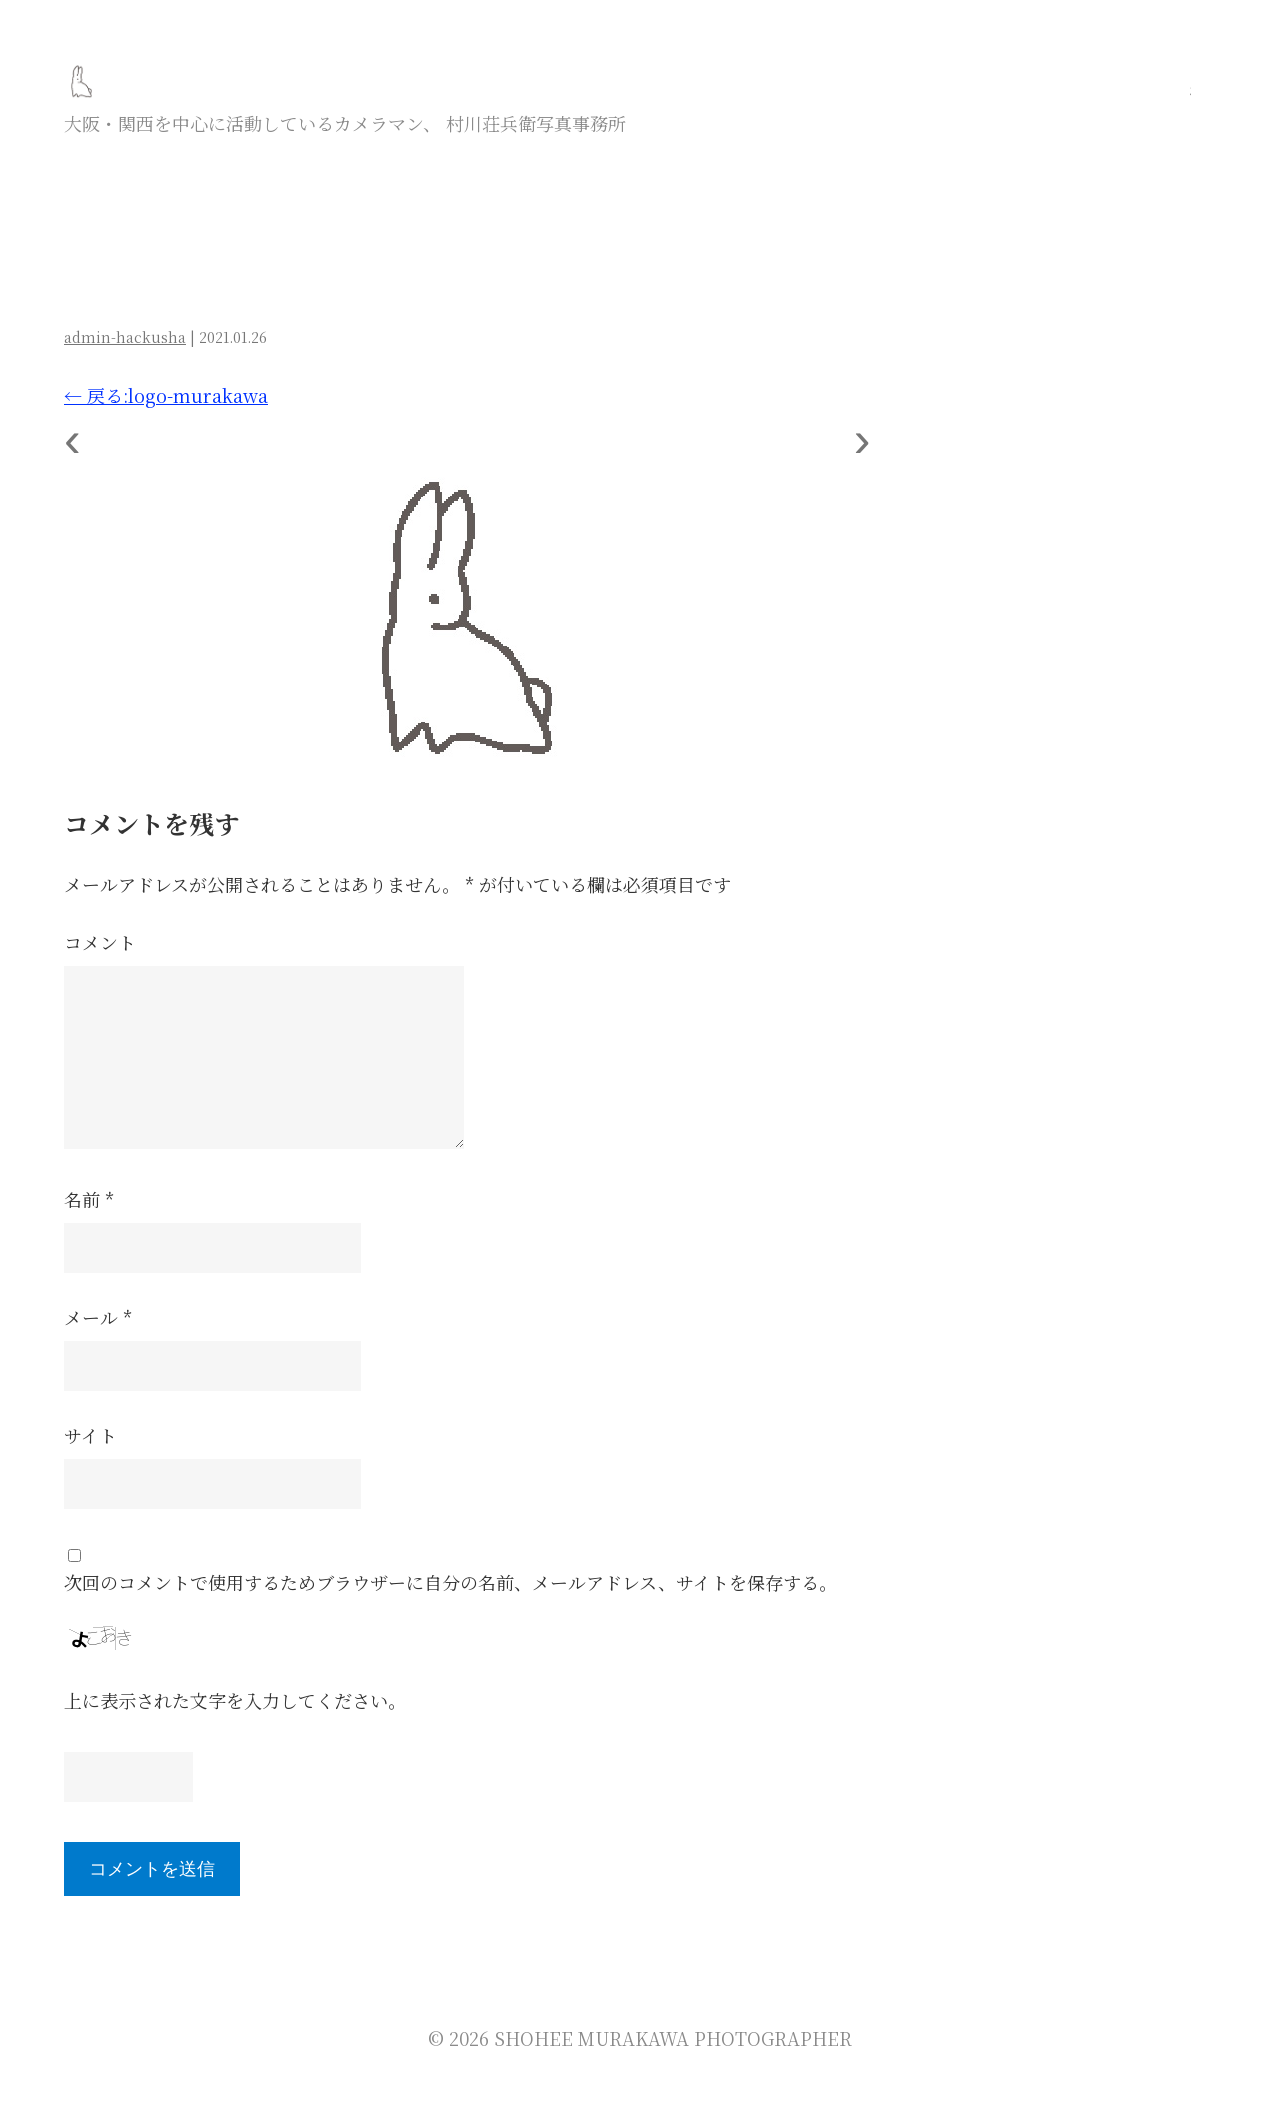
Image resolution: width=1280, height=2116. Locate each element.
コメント (100, 942)
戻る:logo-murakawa (166, 395)
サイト (90, 1435)
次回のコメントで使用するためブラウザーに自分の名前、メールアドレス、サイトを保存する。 (450, 1582)
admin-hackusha (125, 337)
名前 (89, 1199)
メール (98, 1317)
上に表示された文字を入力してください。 (235, 1700)
